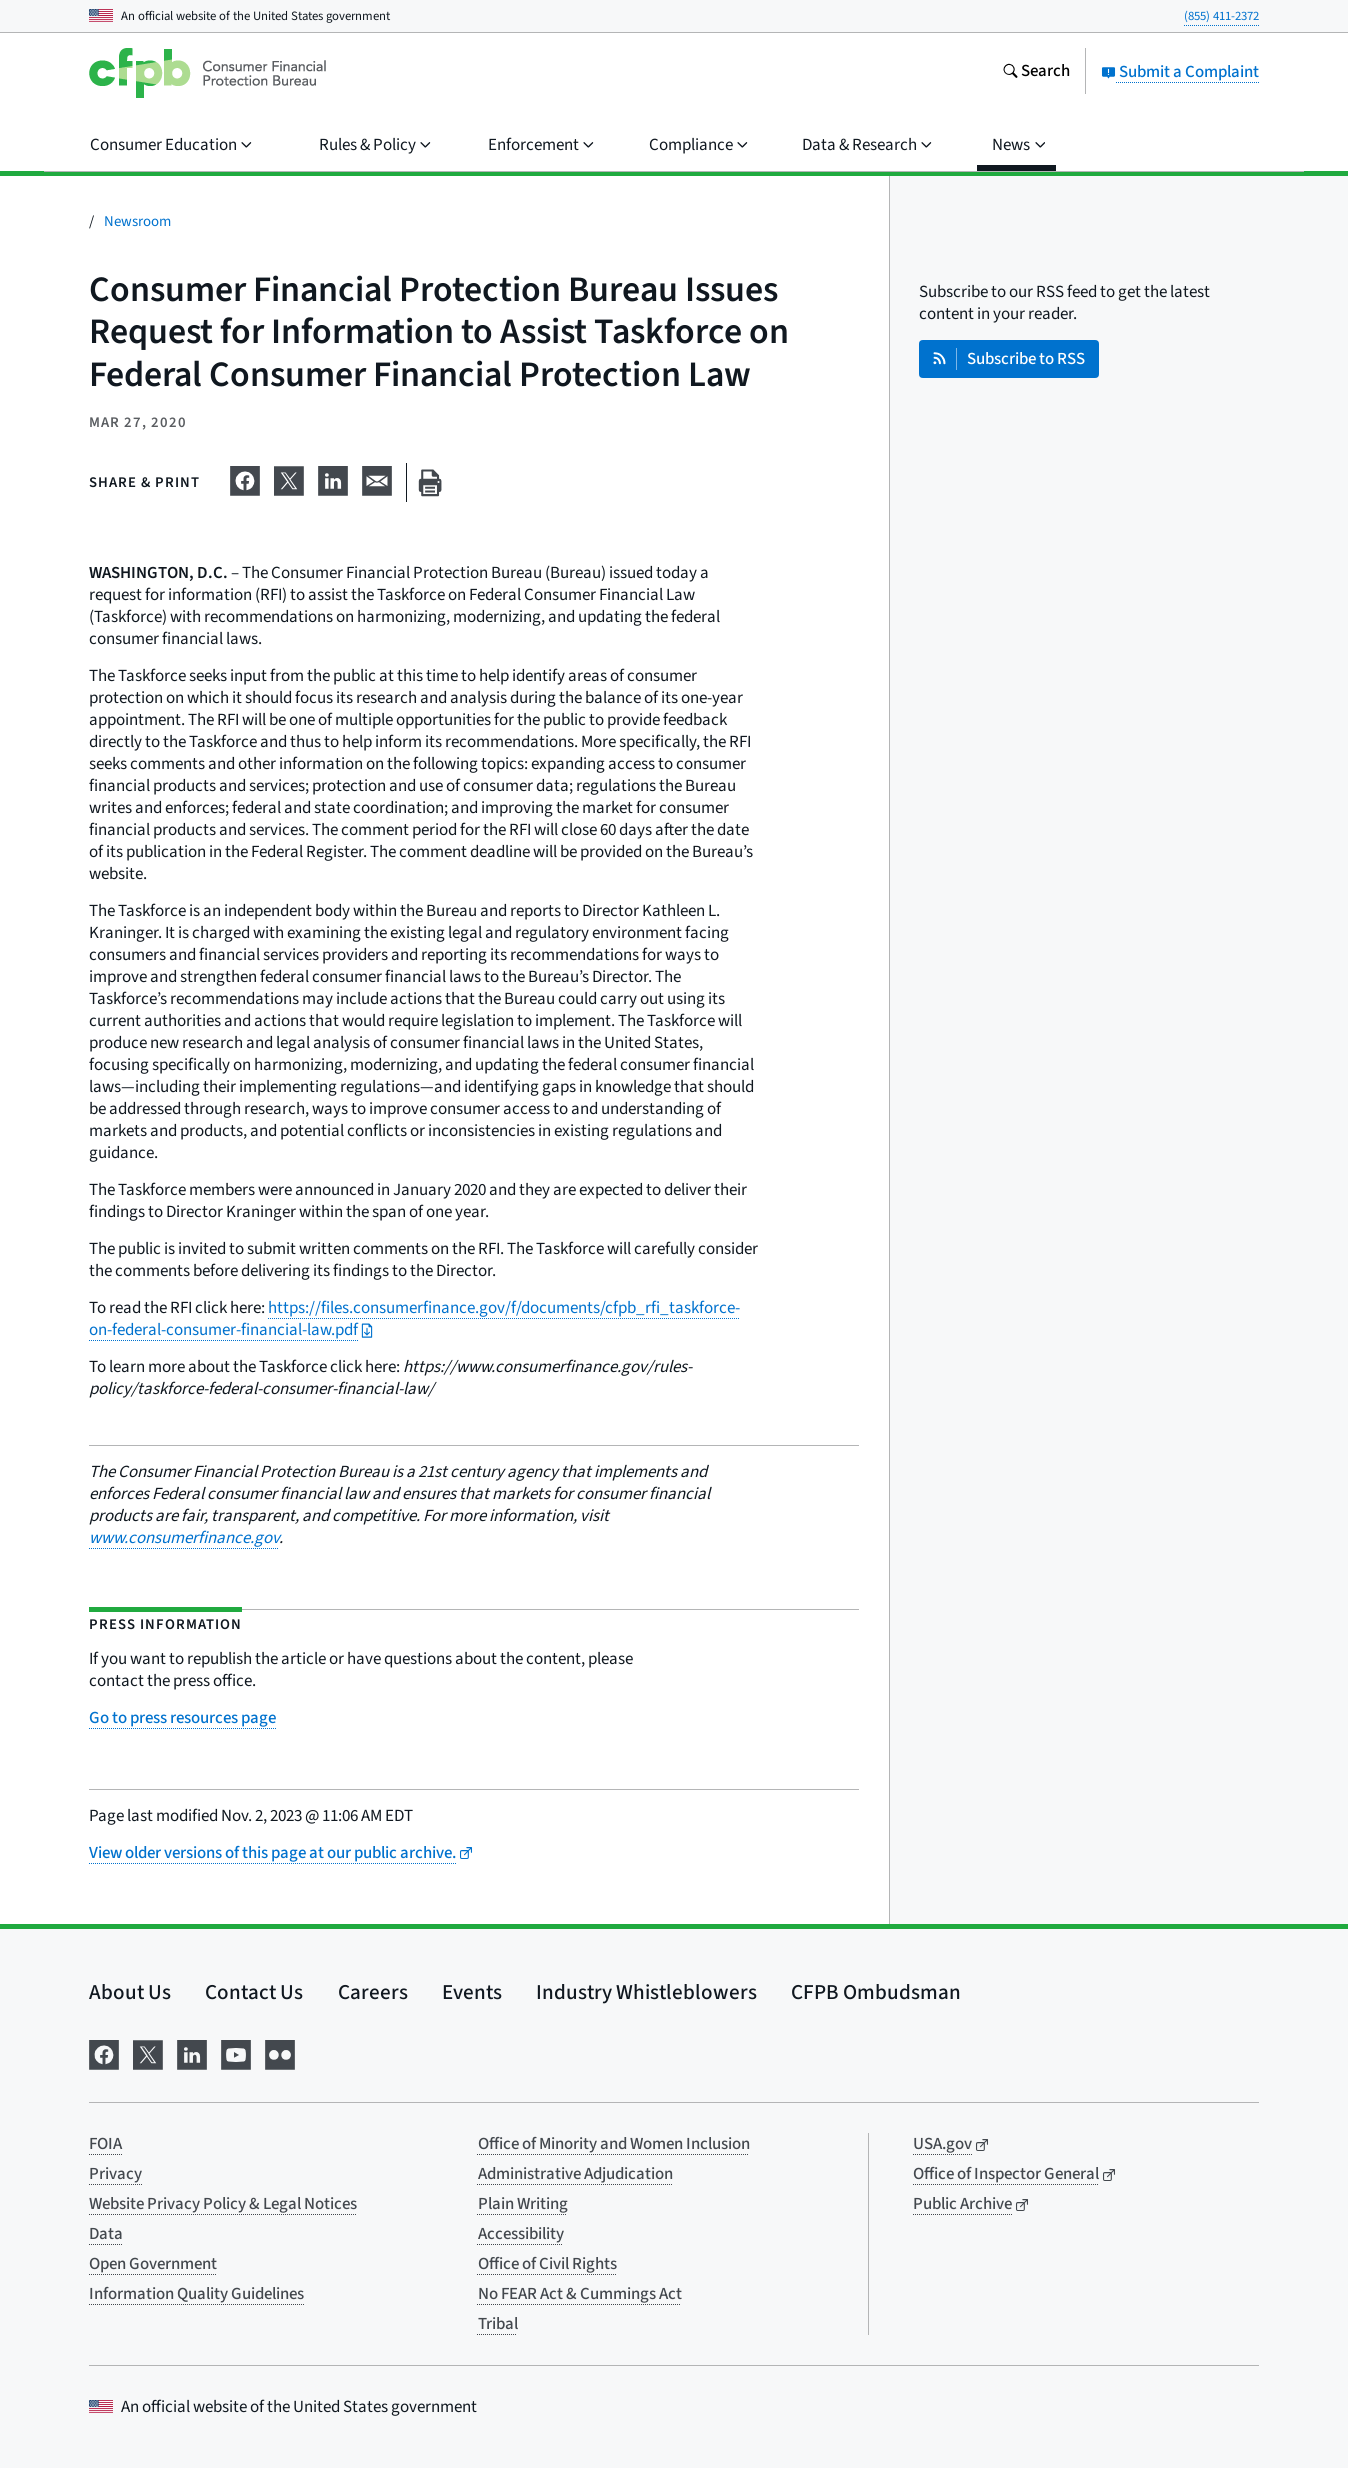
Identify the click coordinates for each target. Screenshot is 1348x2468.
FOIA (105, 2144)
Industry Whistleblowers (646, 1992)
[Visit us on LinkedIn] (192, 2052)
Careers (373, 1992)
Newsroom (137, 221)
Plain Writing (523, 2204)
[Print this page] (430, 482)
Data (106, 2234)
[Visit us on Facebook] (104, 2052)
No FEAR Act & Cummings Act (580, 2294)
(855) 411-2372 (1221, 16)
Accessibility (521, 2234)
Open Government (153, 2264)
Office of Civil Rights (547, 2264)
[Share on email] (377, 479)
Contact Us (254, 1992)
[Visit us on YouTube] (236, 2052)
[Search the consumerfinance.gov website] (1036, 73)
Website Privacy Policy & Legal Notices (223, 2204)
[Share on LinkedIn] (333, 479)
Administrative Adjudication (575, 2174)
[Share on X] (289, 479)
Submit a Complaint (1180, 72)
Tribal (498, 2324)
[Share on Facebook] (245, 479)
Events (472, 1992)
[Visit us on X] (148, 2052)
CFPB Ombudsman (876, 1992)
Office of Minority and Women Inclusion (614, 2144)
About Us (130, 1992)
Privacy (115, 2174)
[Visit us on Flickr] (280, 2052)
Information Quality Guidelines (196, 2294)
